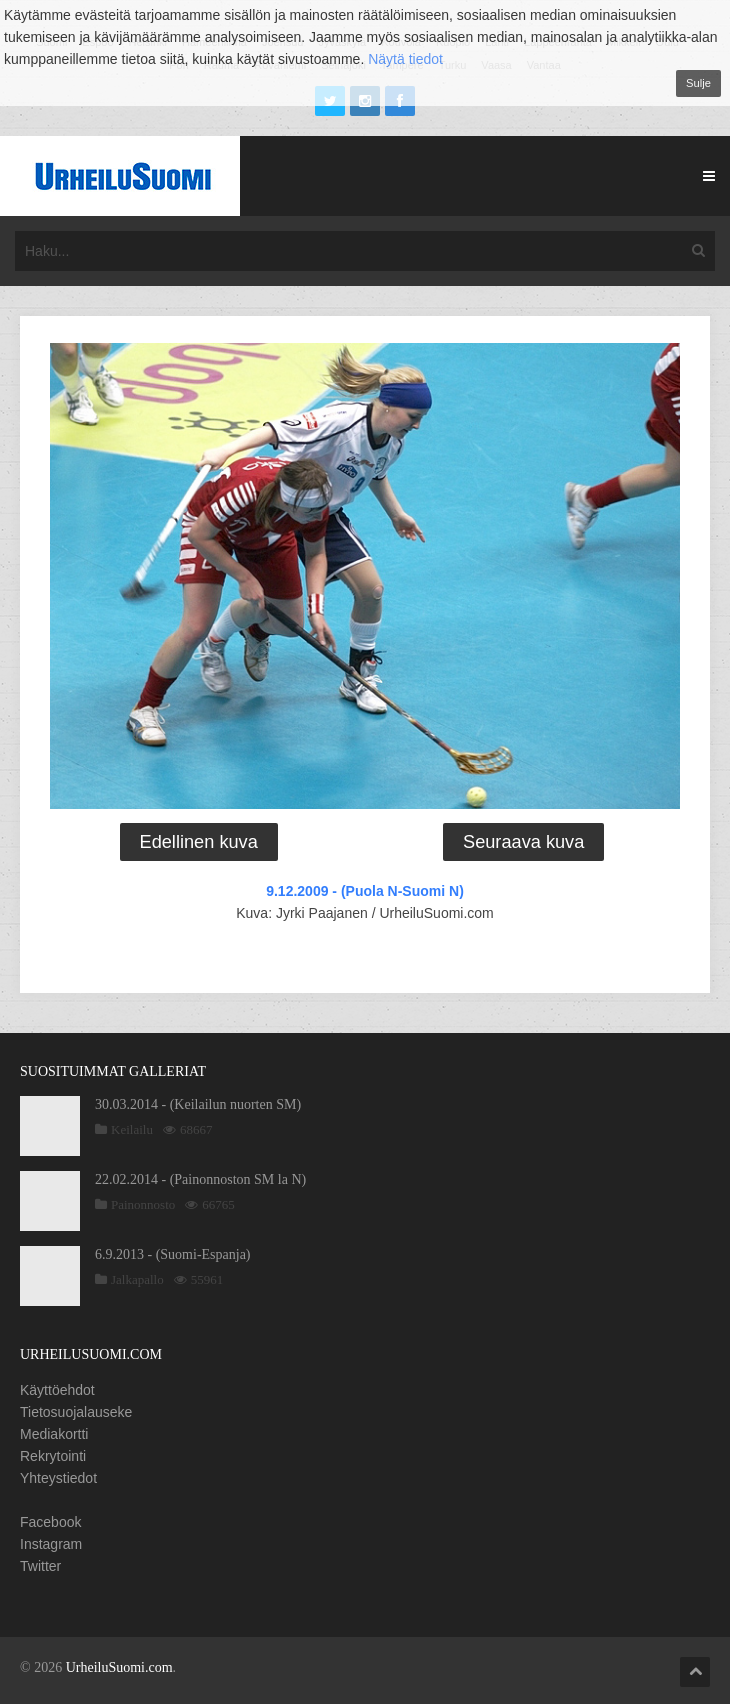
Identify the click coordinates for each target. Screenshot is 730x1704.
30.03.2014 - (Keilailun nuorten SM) (198, 1104)
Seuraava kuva (523, 842)
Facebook (50, 1522)
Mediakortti (54, 1434)
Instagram (51, 1544)
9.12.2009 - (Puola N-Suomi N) (365, 891)
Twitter (40, 1566)
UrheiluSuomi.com (119, 1667)
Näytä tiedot (405, 59)
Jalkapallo (137, 1279)
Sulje (698, 83)
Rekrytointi (53, 1456)
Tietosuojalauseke (76, 1412)
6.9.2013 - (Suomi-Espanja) (173, 1254)
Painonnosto (143, 1204)
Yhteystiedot (58, 1478)
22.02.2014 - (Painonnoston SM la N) (200, 1179)
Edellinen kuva (199, 842)
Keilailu (132, 1129)
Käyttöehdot (57, 1390)
